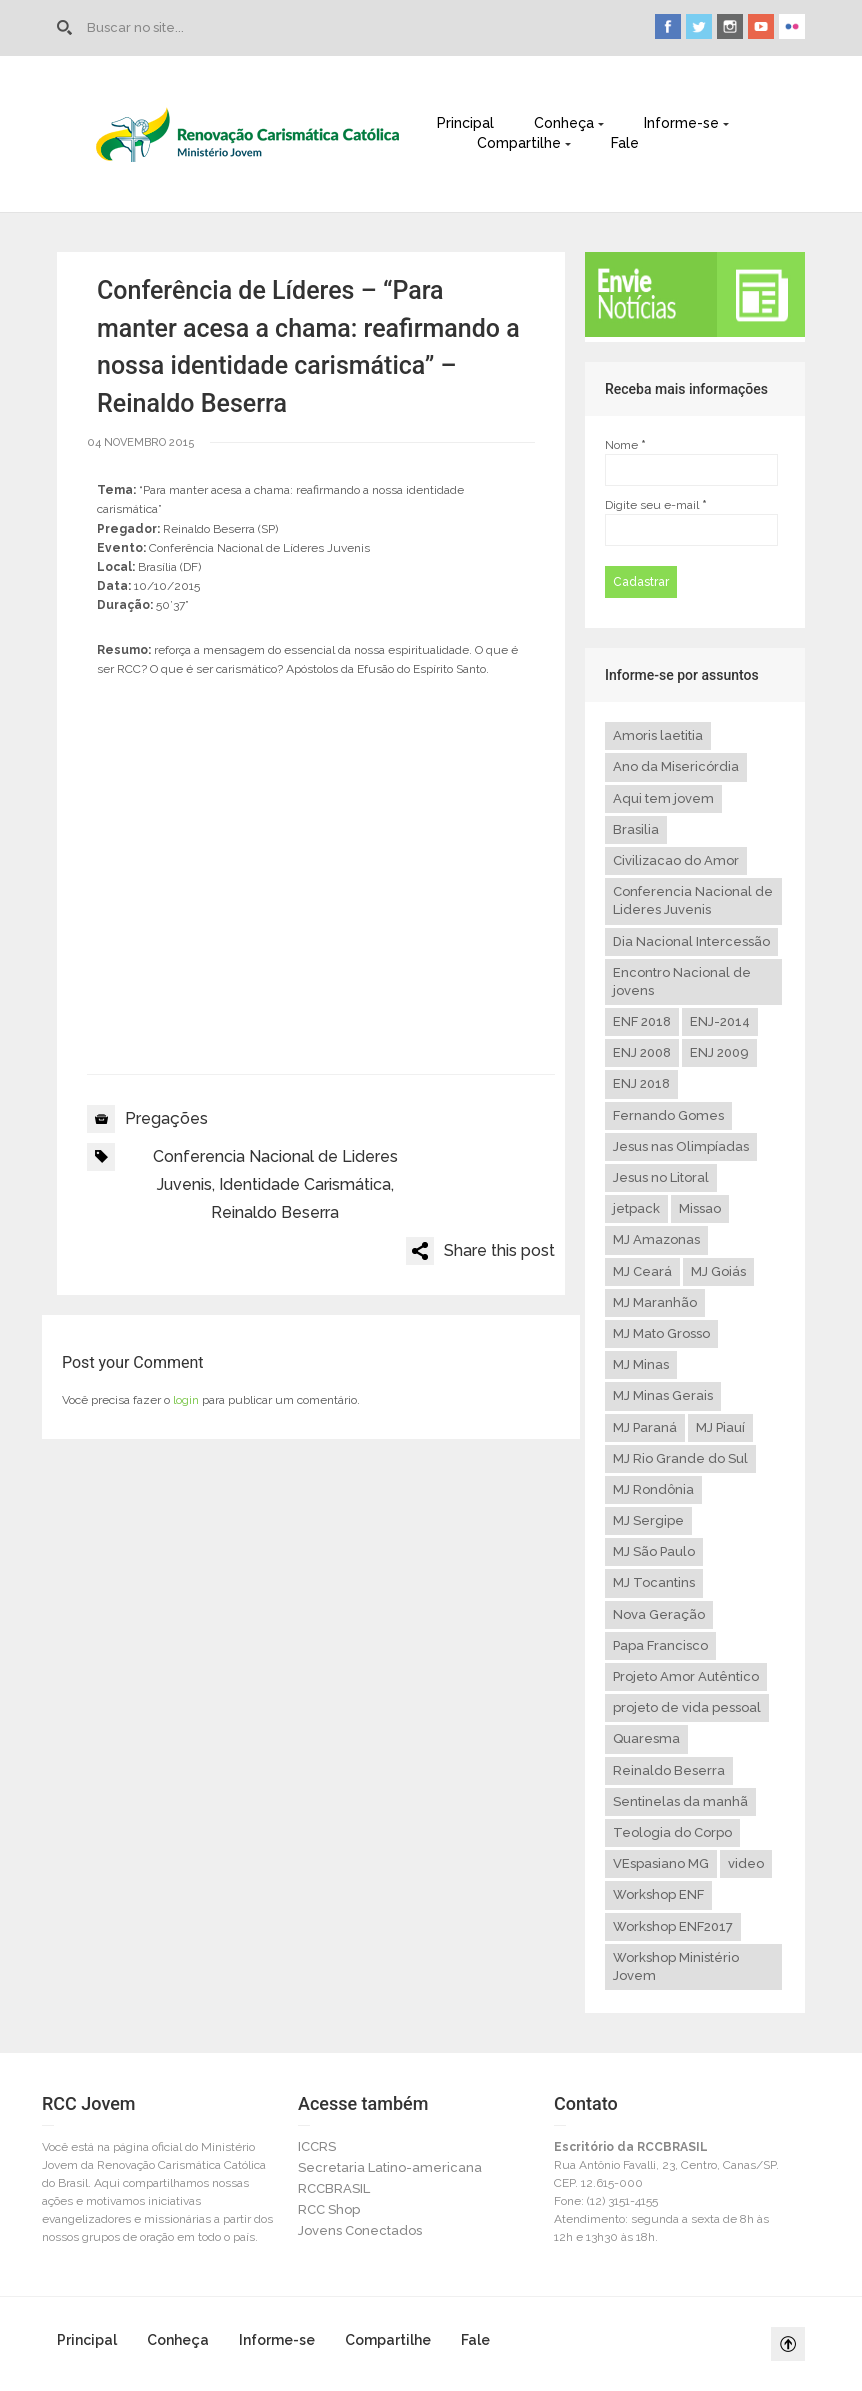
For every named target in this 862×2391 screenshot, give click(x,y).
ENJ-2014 (720, 1021)
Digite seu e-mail (656, 505)
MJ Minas (641, 1364)
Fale (625, 143)
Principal (465, 123)
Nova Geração (659, 1614)
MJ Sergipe (648, 1520)
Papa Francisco (660, 1645)
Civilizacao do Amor (676, 860)
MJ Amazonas (656, 1239)
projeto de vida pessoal (687, 1707)
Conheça (564, 123)
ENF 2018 (642, 1021)
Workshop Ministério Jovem (676, 1966)
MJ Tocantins (654, 1582)
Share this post (499, 1250)
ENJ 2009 (719, 1052)
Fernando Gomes (668, 1115)
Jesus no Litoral (661, 1177)
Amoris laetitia (658, 735)
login (186, 1400)
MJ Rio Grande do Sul (680, 1458)
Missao (700, 1208)
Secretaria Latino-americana (390, 2167)
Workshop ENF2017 (673, 1926)
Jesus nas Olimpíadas (681, 1146)
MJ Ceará (642, 1271)
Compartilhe (519, 143)
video (746, 1863)
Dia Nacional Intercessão (691, 941)
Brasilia (636, 829)
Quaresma (646, 1738)
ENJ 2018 (641, 1083)
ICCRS (317, 2146)
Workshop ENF (658, 1894)
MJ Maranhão (655, 1302)
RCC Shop (329, 2209)
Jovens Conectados (360, 2230)
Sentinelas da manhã (680, 1801)
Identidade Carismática (305, 1184)
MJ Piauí (720, 1427)
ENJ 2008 (642, 1052)
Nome (625, 445)
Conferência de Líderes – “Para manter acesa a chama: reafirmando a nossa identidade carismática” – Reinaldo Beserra (308, 347)
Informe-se (681, 123)
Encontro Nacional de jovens (682, 981)
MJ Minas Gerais (663, 1395)
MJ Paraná (645, 1427)
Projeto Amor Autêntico (686, 1676)
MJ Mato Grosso (661, 1333)
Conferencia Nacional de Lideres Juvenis (693, 900)
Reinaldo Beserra (275, 1212)
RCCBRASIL (334, 2188)
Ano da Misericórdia (676, 766)
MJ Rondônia (653, 1489)
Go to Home (68, 28)
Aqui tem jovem (663, 798)
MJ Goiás (718, 1271)
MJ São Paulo (654, 1551)
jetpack (636, 1208)
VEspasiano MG (661, 1863)
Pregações (166, 1118)
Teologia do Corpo (672, 1832)
